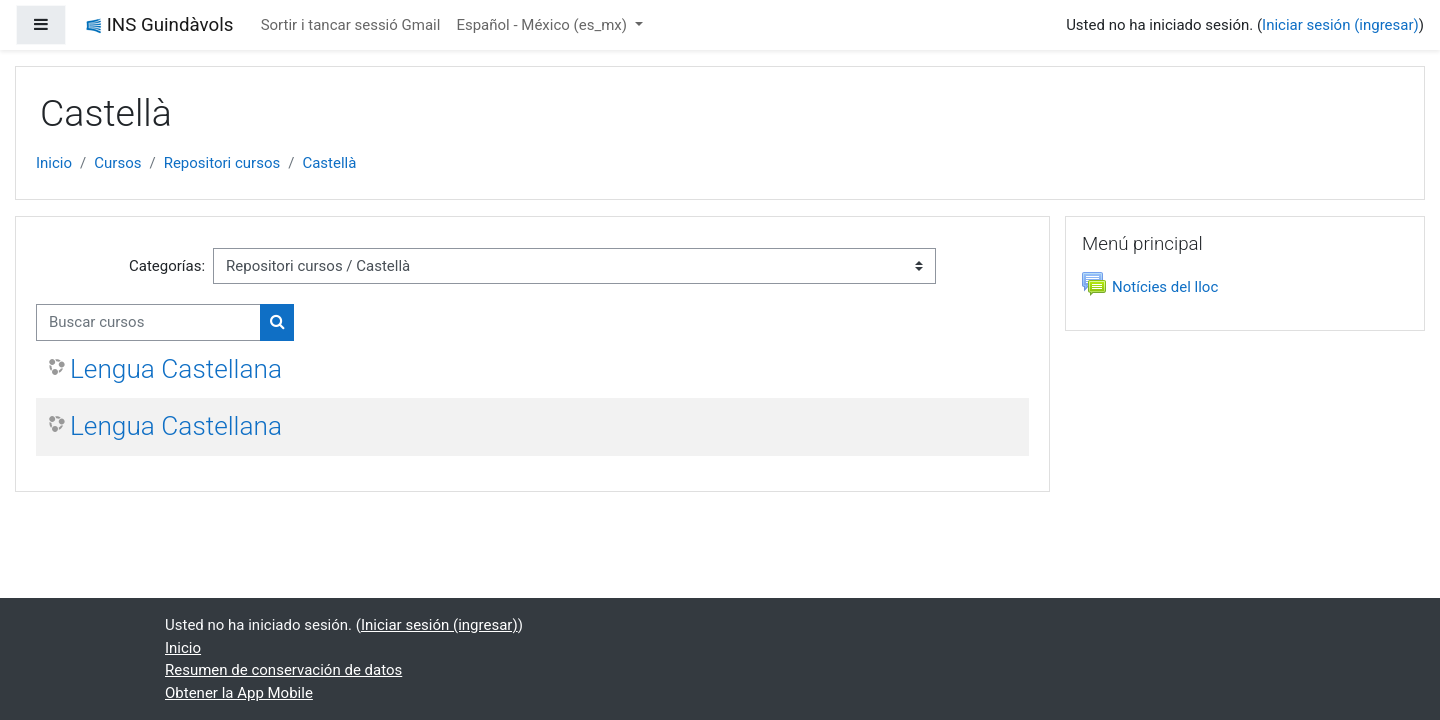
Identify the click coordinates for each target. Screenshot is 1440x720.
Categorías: (167, 266)
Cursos (117, 163)
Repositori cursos (222, 163)
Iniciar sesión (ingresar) (1340, 25)
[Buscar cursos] (148, 322)
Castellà (329, 163)
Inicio (54, 163)
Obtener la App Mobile (239, 693)
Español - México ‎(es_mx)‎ (543, 25)
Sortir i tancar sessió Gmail (351, 25)
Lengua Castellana (176, 369)
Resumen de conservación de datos (283, 670)
